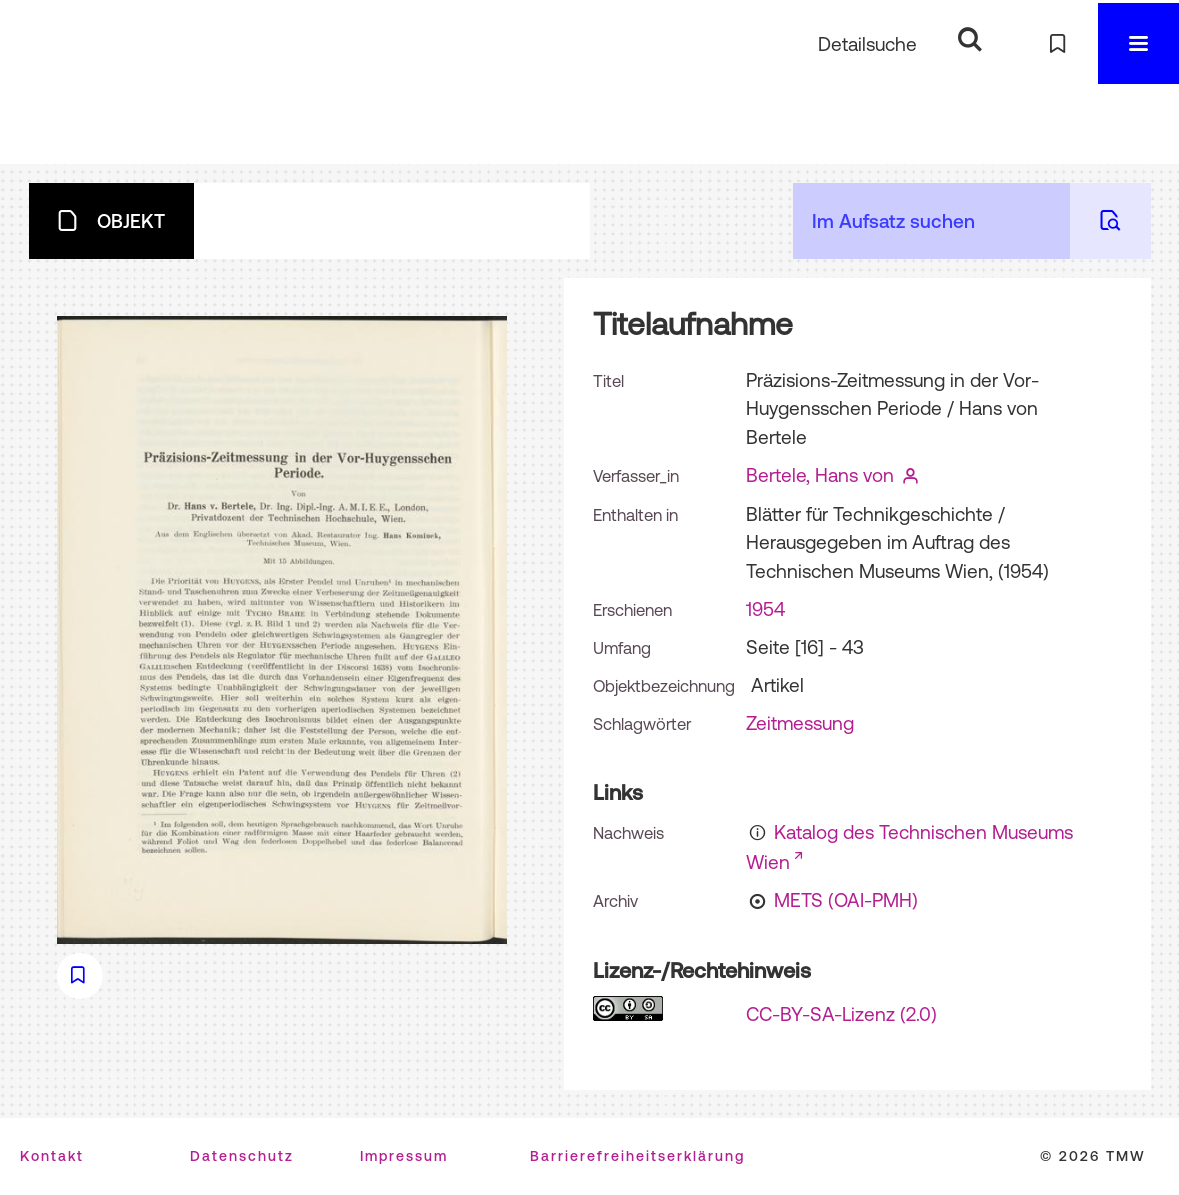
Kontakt (52, 1156)
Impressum (404, 1156)
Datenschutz (242, 1156)
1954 (765, 609)
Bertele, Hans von (820, 475)
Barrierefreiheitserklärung (637, 1156)
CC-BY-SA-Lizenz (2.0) (841, 1014)
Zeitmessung (800, 723)
